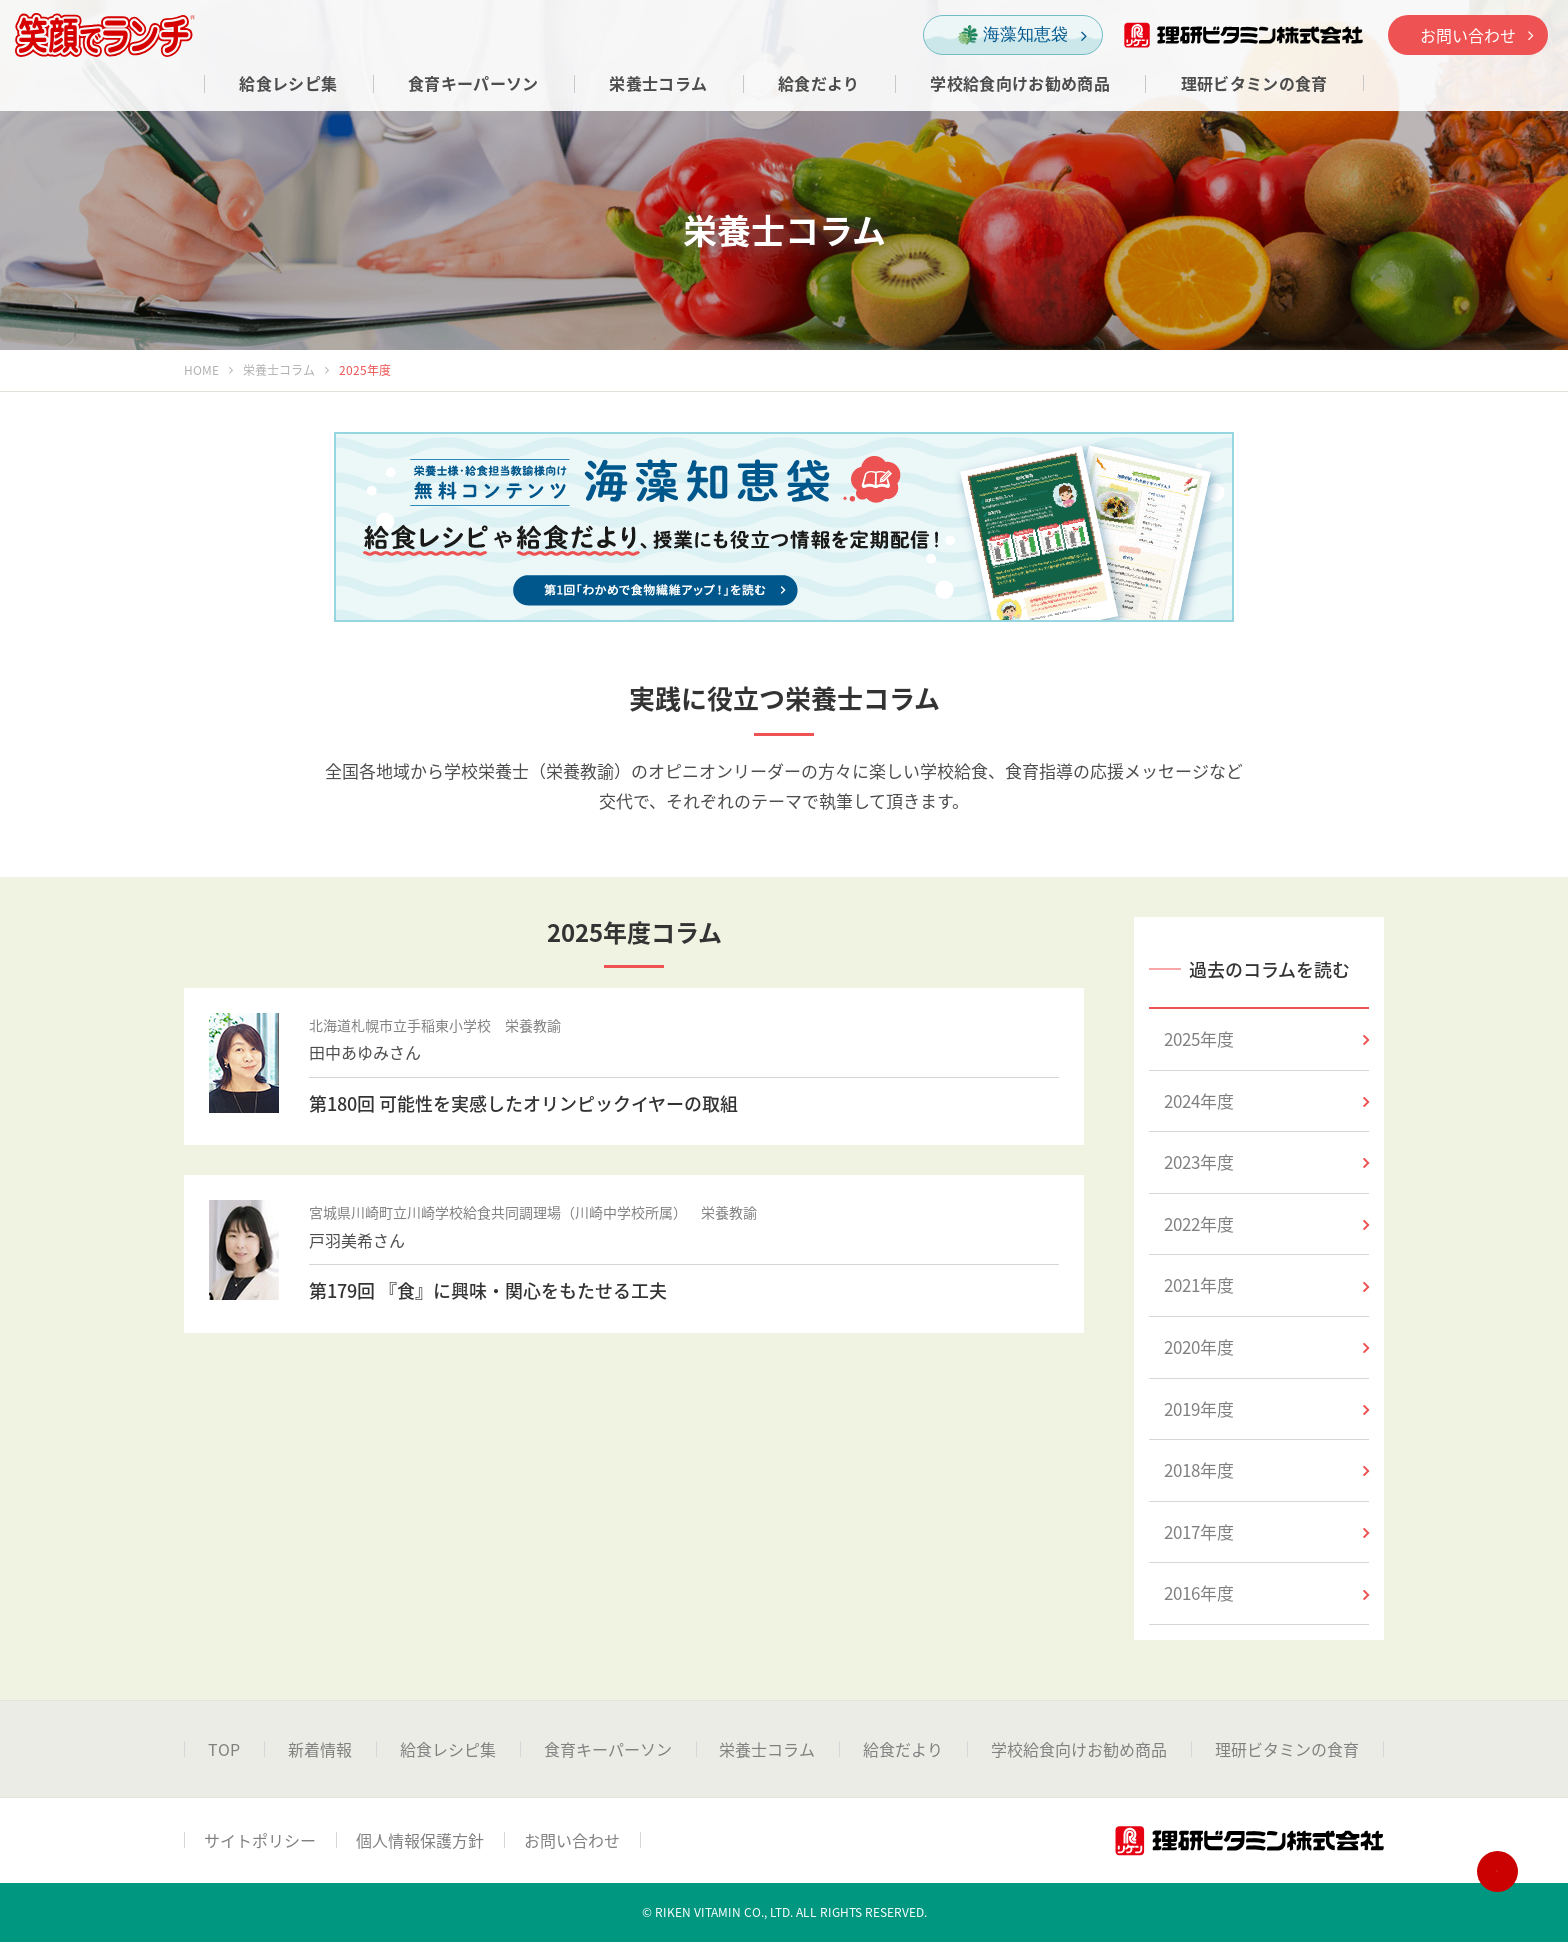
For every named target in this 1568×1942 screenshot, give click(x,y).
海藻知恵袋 (1022, 35)
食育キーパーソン (608, 1749)
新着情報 (320, 1749)
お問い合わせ (1476, 35)
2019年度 (1266, 1408)
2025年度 (1266, 1038)
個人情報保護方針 (420, 1840)
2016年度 (1266, 1592)
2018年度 (1266, 1469)
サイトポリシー (260, 1840)
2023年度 (1266, 1161)
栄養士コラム (279, 370)
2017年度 (1266, 1531)
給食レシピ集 (448, 1749)
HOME (201, 370)
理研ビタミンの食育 (1287, 1749)
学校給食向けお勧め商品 (1079, 1749)
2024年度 (1266, 1100)
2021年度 (1266, 1284)
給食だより (903, 1749)
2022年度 (1266, 1223)
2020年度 (1266, 1346)
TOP (224, 1749)
